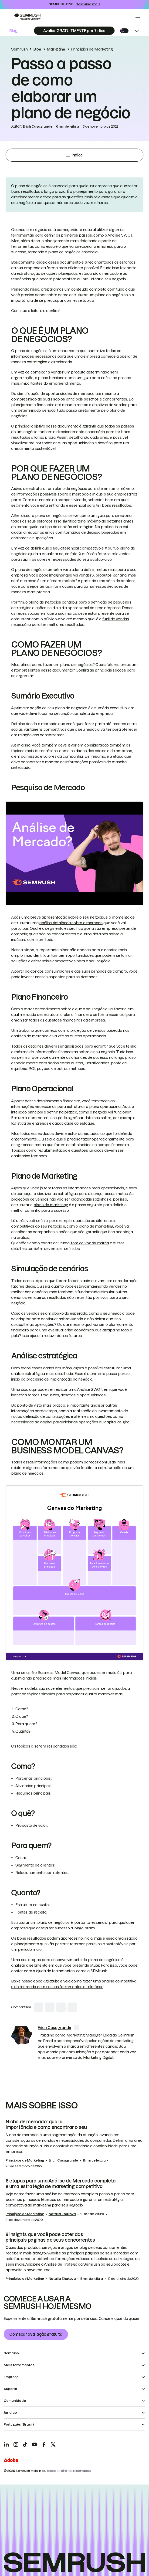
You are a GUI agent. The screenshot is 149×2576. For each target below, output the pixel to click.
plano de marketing (51, 1205)
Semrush (19, 49)
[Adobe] (11, 2460)
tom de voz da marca (89, 1243)
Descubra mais (88, 4)
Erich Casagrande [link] (37, 126)
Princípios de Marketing (92, 49)
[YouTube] (34, 2444)
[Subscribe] (74, 31)
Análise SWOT (120, 235)
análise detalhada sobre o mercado (70, 923)
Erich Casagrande (63, 2160)
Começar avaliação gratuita (35, 2334)
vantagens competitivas (45, 729)
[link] (21, 2035)
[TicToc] (25, 2444)
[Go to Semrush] (26, 17)
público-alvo (101, 559)
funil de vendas (115, 619)
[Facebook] (44, 2444)
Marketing (56, 49)
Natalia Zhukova (62, 2214)
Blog (13, 31)
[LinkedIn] (6, 2444)
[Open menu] (137, 17)
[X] (53, 2444)
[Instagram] (16, 2444)
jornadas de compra (109, 971)
